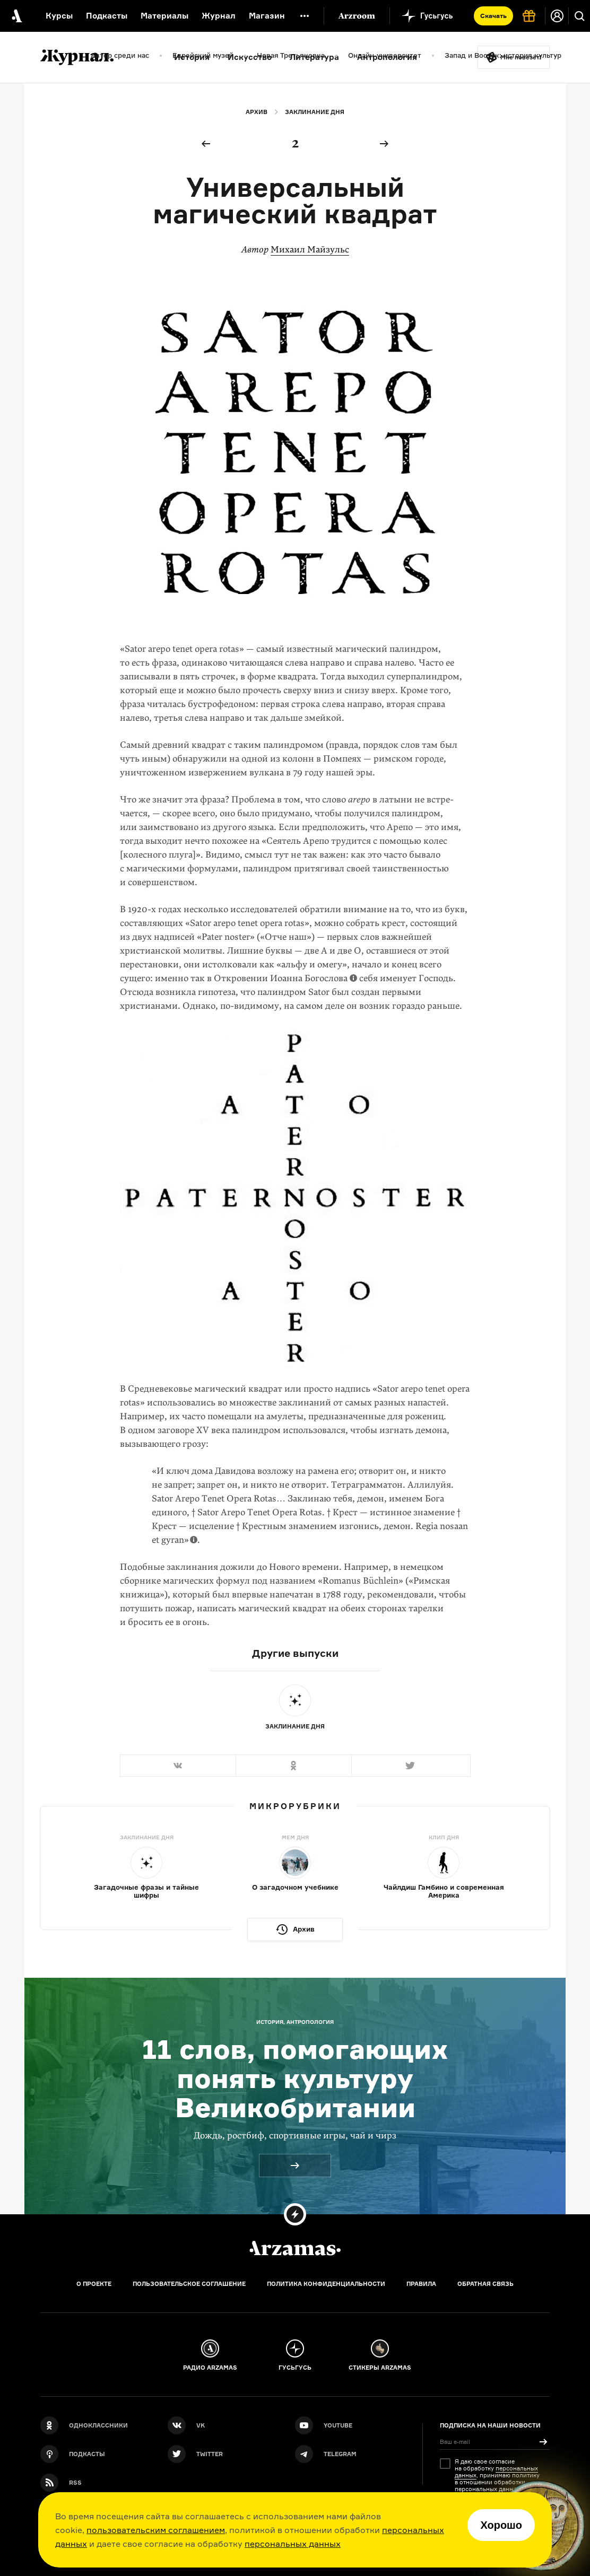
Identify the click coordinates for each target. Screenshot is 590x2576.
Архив (256, 112)
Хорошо (501, 2525)
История (192, 57)
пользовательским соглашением (155, 2530)
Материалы (164, 16)
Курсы (59, 16)
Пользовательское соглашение (189, 2283)
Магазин (267, 16)
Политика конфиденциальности (326, 2283)
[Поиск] (579, 16)
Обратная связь (485, 2283)
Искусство (250, 57)
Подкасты (106, 16)
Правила (421, 2283)
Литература (314, 57)
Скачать (493, 16)
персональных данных (293, 2543)
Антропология (387, 57)
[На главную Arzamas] (16, 16)
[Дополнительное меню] (304, 16)
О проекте (93, 2283)
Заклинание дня (314, 112)
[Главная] (295, 2248)
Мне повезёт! (521, 57)
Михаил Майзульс (310, 249)
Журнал (219, 16)
